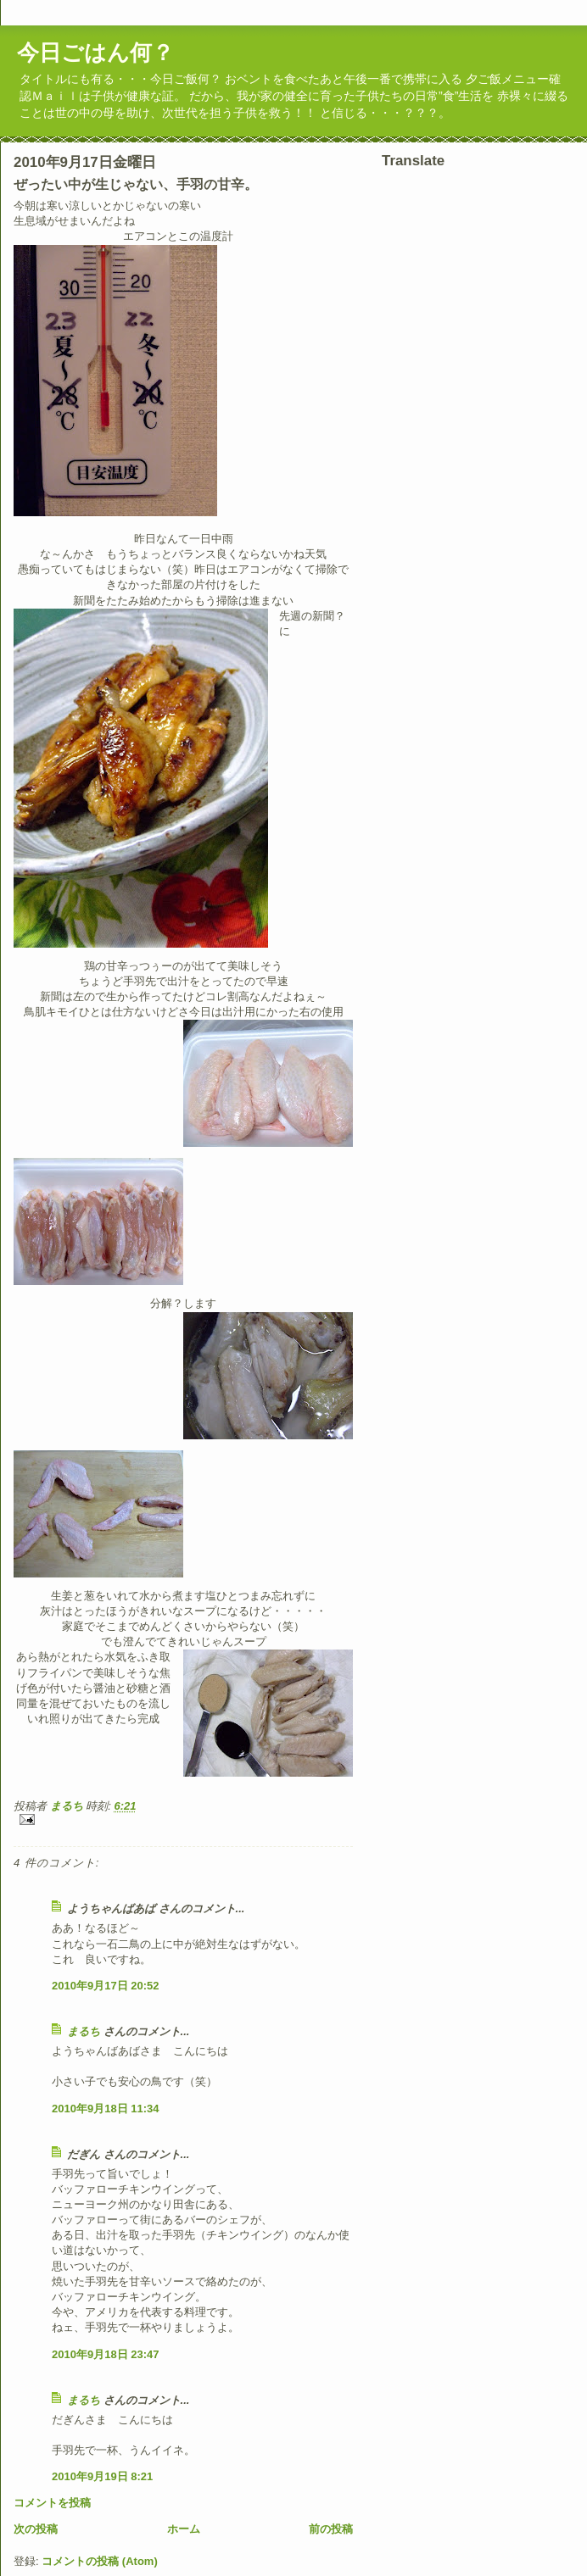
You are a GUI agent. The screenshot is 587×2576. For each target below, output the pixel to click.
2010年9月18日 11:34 (105, 2108)
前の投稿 (331, 2529)
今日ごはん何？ (95, 52)
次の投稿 (36, 2529)
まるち (83, 2031)
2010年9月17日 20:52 (105, 1985)
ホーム (183, 2529)
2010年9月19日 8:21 (102, 2476)
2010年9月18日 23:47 (105, 2354)
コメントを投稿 (52, 2502)
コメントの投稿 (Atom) (100, 2561)
